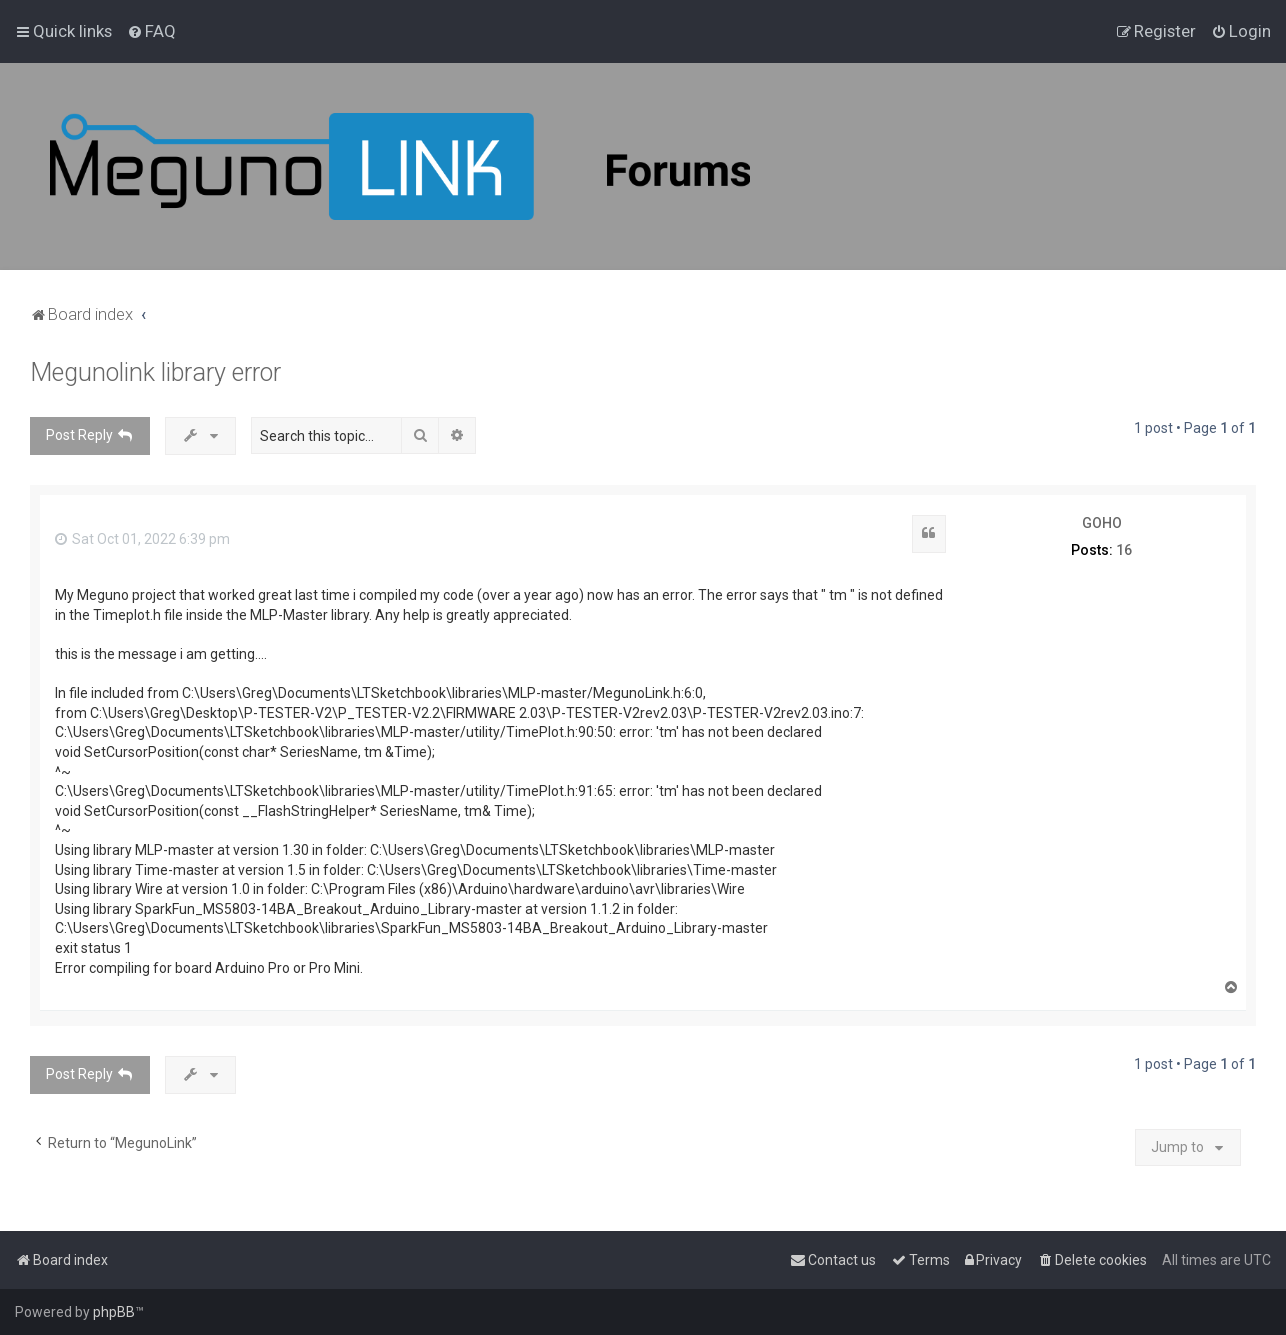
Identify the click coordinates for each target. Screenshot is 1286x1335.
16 (1124, 550)
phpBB (114, 1312)
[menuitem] (151, 31)
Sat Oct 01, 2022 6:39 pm (142, 539)
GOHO (1102, 523)
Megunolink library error (155, 372)
